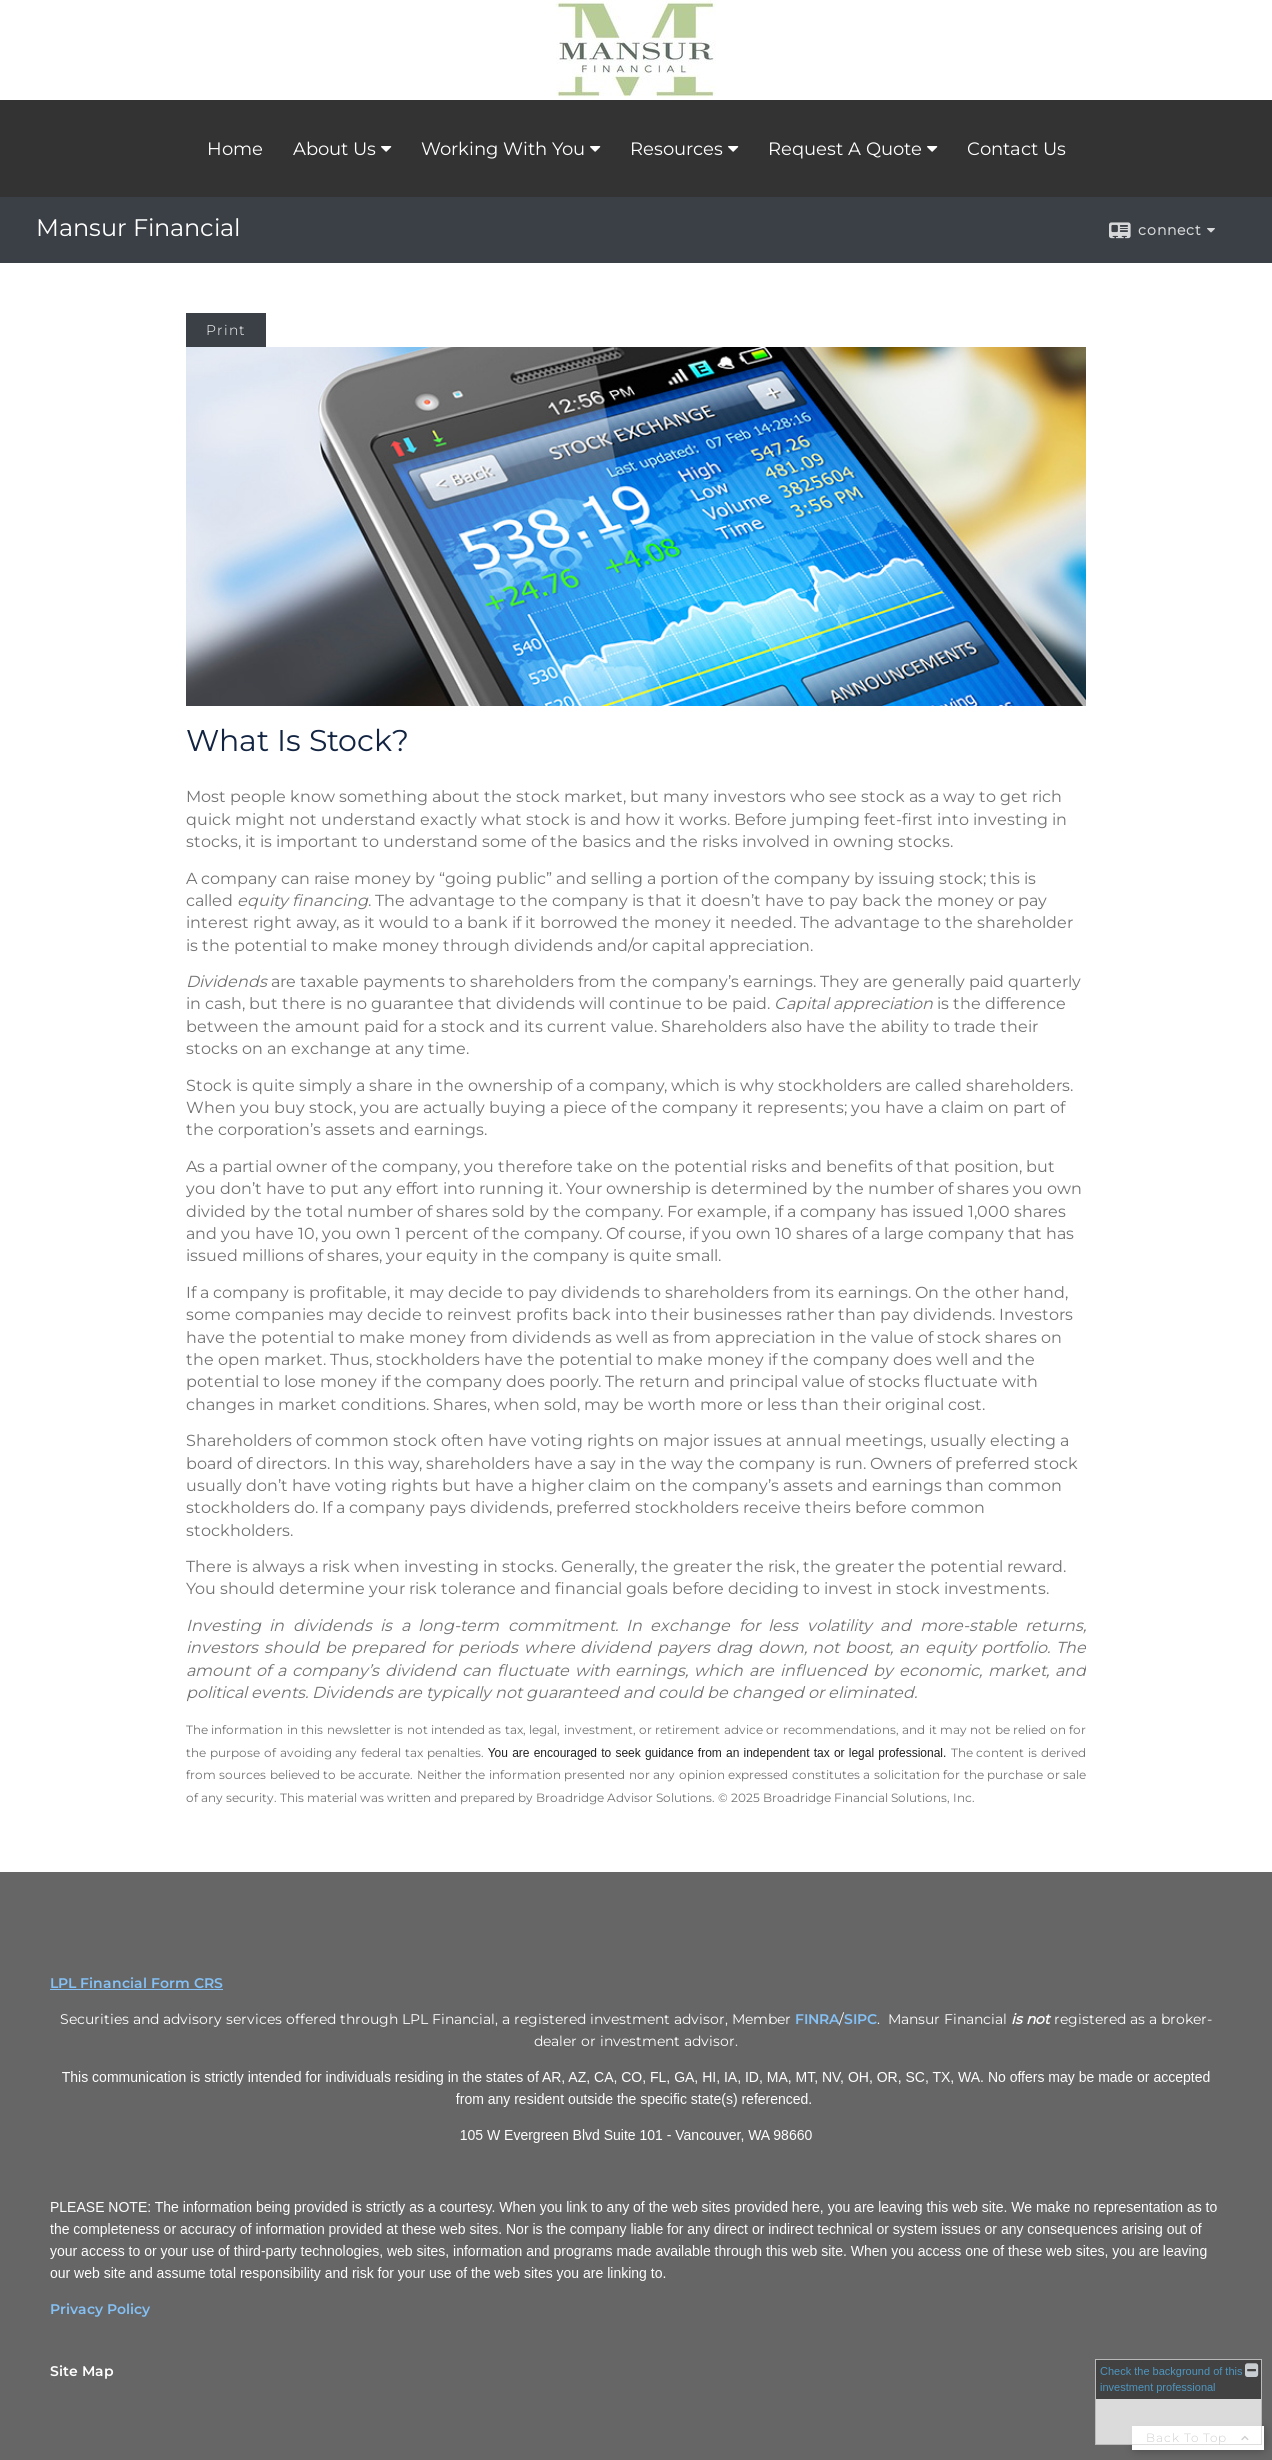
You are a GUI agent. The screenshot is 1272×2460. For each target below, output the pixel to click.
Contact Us (1016, 149)
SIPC (860, 2019)
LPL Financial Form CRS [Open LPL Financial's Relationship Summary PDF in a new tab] (136, 1983)
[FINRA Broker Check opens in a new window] (1178, 2402)
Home (235, 149)
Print (226, 330)
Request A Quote (845, 149)
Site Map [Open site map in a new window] (82, 2371)
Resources (676, 149)
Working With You (503, 149)
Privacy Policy (100, 2309)
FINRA (817, 2019)
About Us (334, 149)
